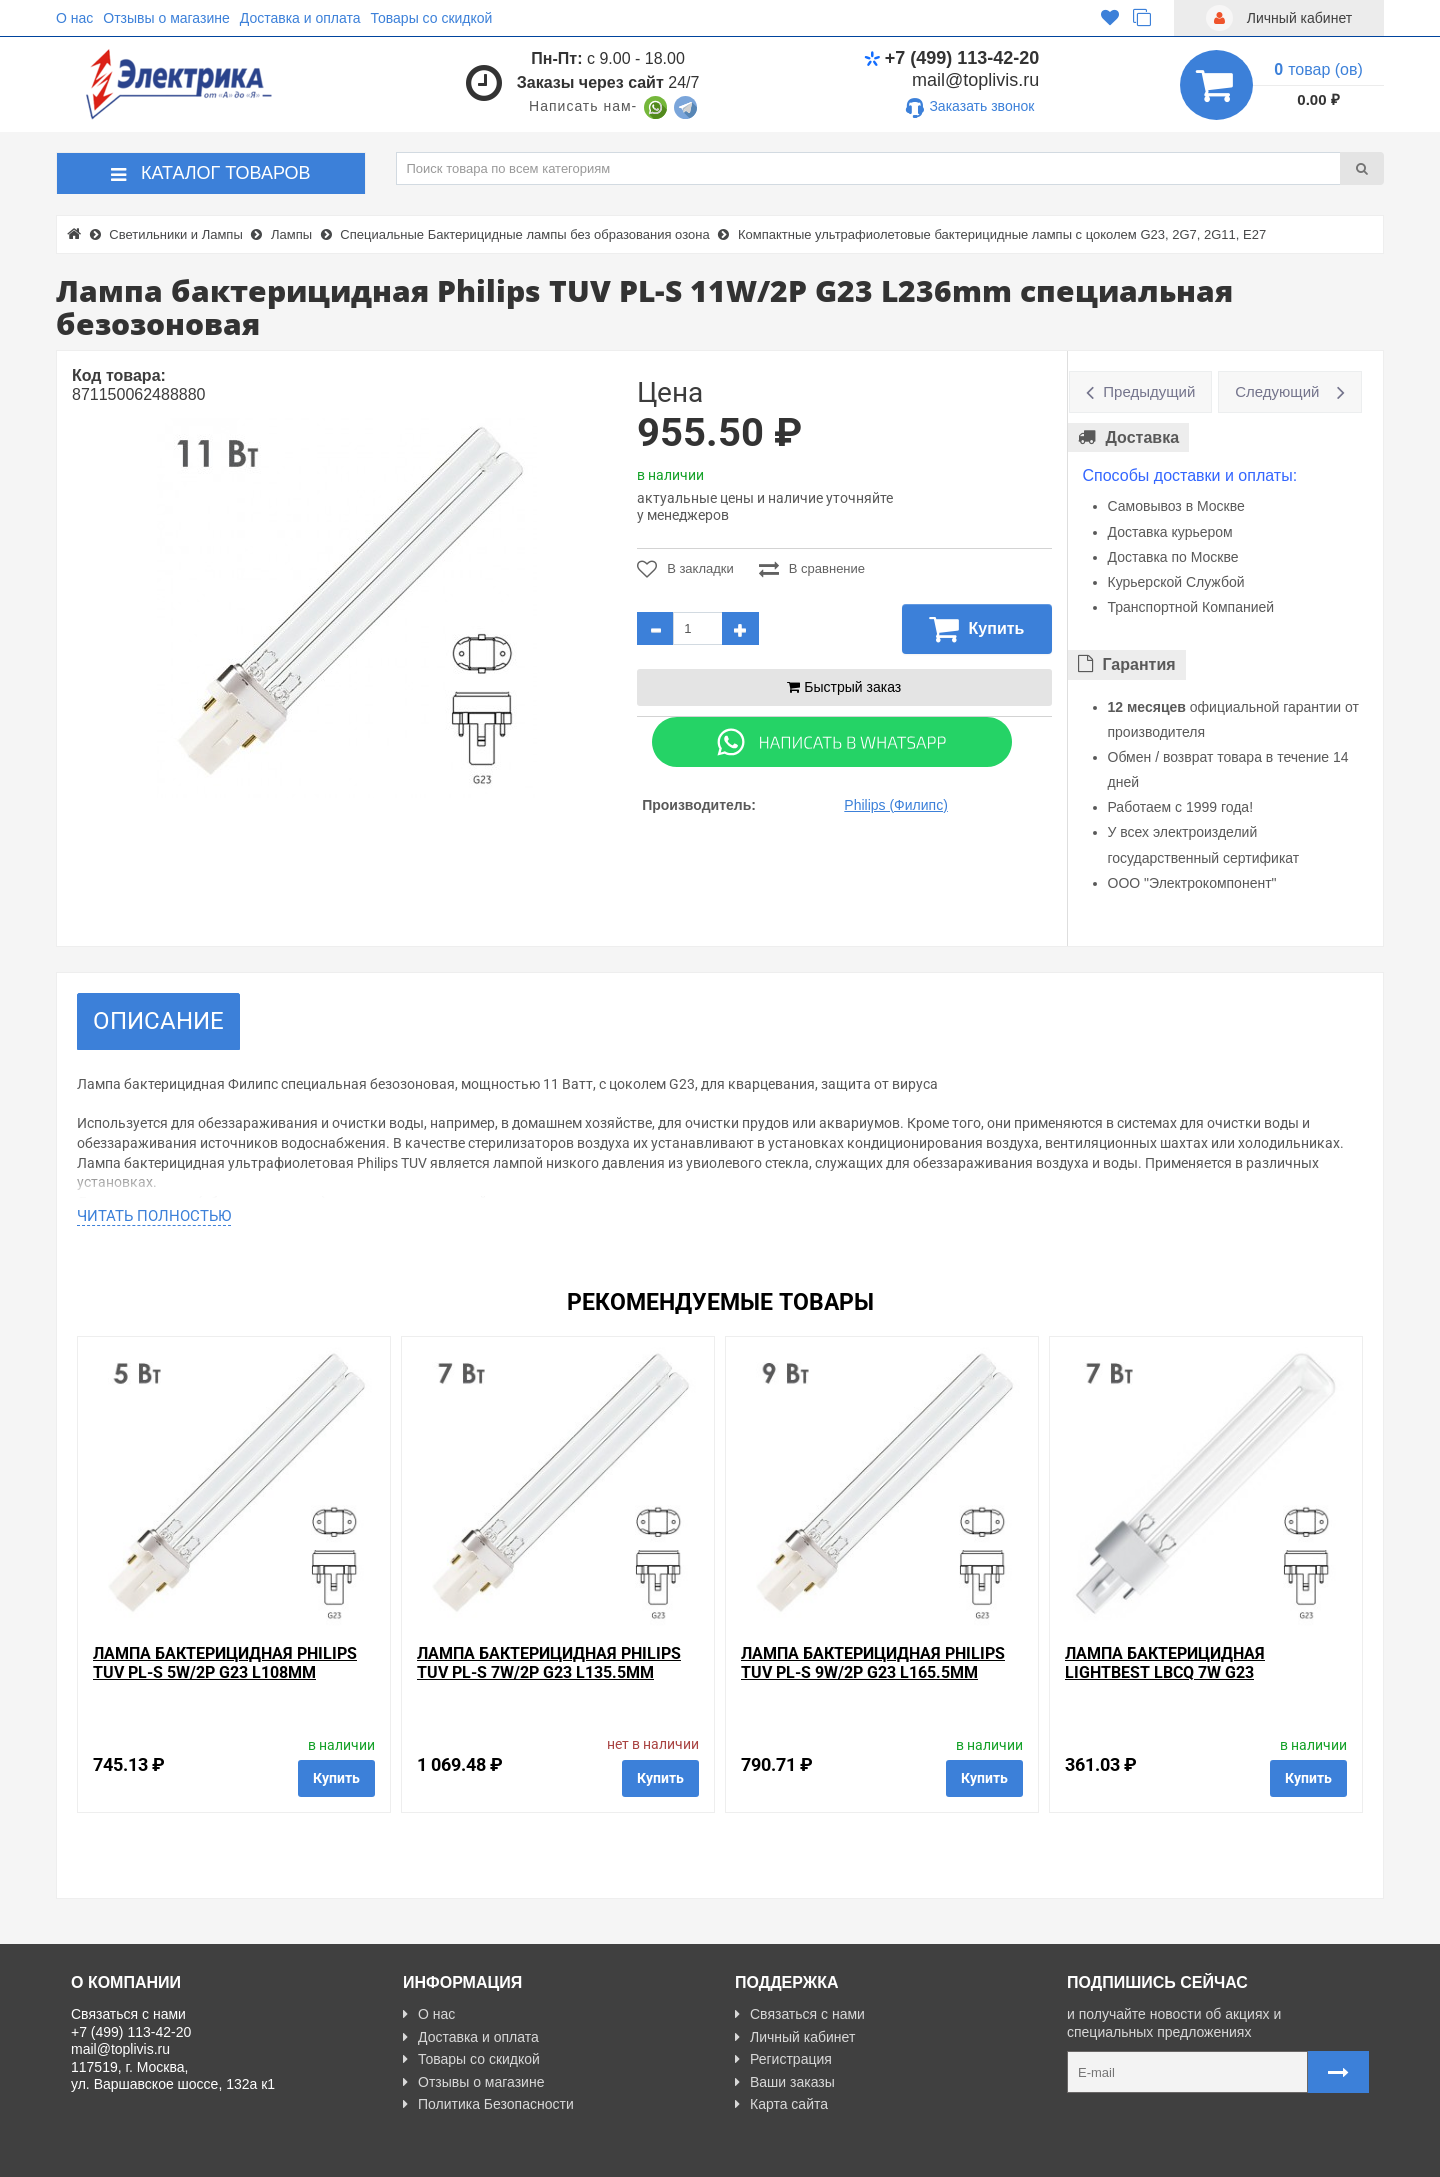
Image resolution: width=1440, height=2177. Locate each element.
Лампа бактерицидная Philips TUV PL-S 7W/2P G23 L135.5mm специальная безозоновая (549, 1672)
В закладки (685, 569)
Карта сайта (781, 2104)
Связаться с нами (800, 2014)
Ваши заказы (785, 2082)
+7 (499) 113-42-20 (952, 58)
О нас (74, 18)
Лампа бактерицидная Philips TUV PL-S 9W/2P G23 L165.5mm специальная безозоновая (873, 1672)
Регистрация (783, 2059)
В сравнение (812, 569)
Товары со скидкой (432, 18)
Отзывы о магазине (166, 18)
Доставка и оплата (300, 18)
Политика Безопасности (488, 2104)
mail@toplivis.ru (975, 80)
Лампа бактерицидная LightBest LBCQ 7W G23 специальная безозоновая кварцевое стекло (1182, 1682)
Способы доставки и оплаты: (1190, 475)
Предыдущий (1149, 391)
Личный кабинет (795, 2037)
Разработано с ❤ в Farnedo (257, 2153)
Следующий (1277, 391)
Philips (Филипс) (896, 805)
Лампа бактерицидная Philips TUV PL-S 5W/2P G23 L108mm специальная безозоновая (225, 1672)
